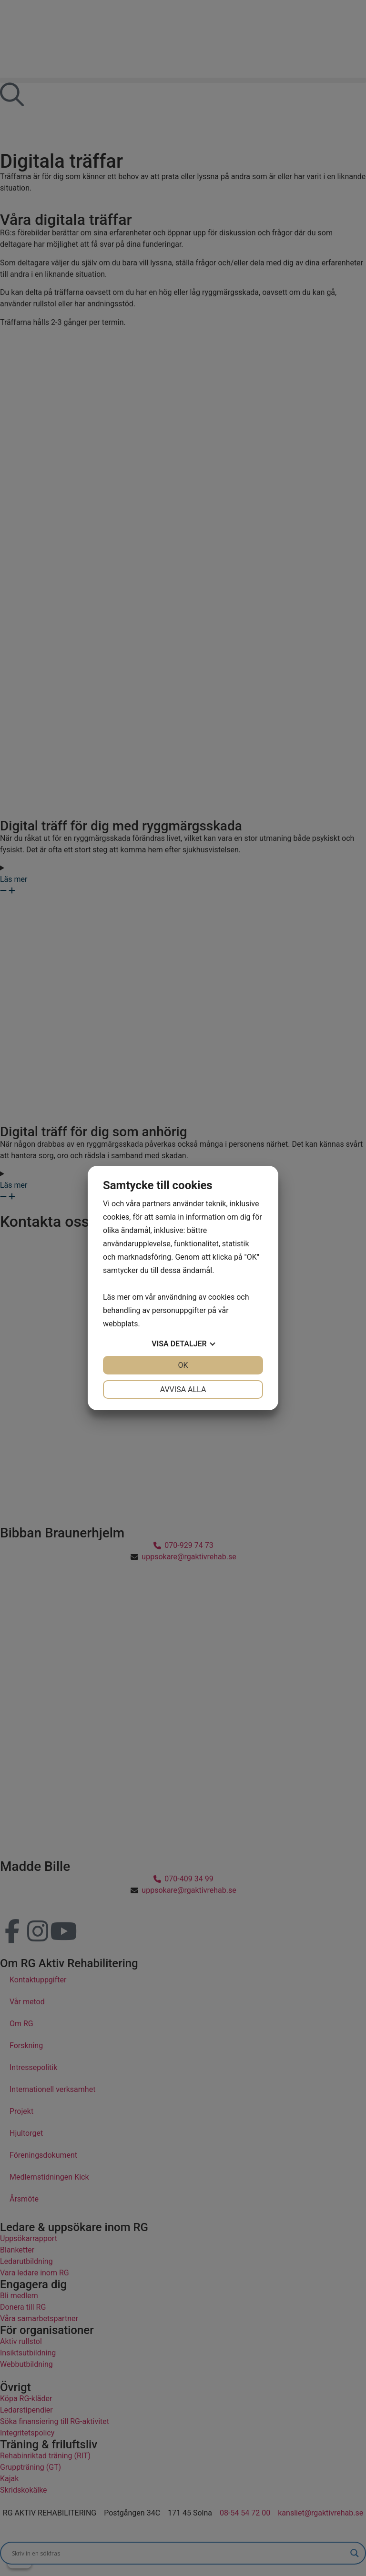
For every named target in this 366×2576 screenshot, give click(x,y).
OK (183, 1365)
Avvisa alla (183, 1389)
